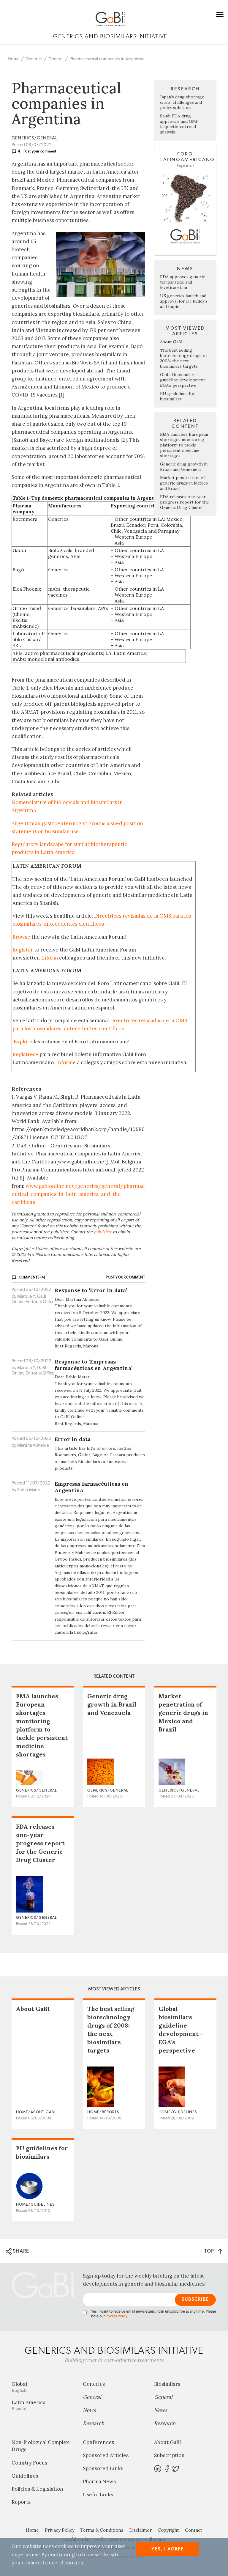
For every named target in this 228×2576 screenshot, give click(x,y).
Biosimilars (167, 2384)
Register (22, 949)
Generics (34, 59)
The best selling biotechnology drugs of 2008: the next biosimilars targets (183, 358)
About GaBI (171, 342)
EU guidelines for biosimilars (177, 396)
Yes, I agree (167, 2549)
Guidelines (25, 2476)
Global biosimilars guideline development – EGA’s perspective (184, 380)
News (89, 2410)
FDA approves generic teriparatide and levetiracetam (182, 282)
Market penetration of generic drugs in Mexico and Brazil (184, 483)
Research (93, 2423)
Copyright (168, 2530)
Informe (66, 1062)
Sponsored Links (103, 2468)
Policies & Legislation (37, 2489)
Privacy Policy (116, 2316)
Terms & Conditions (101, 2530)
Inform (49, 957)
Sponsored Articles (106, 2455)
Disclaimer (140, 2530)
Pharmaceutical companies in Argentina (106, 59)
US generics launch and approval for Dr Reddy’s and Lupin (184, 301)
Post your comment (40, 151)
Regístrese (25, 1054)
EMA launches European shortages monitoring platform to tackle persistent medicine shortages (184, 445)
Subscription (169, 2455)
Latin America (43, 2405)
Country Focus (29, 2462)
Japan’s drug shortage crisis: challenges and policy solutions (182, 102)
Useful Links (98, 2494)
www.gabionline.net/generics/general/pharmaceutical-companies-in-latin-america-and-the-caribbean (78, 1194)
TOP (213, 2250)
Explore (23, 1041)
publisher (103, 1231)
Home (14, 59)
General (56, 59)
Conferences (98, 2442)
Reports (21, 2502)
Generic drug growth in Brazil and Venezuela (184, 466)
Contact (193, 2530)
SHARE (17, 2251)
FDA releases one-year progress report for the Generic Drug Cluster (184, 502)
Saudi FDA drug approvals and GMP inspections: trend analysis (179, 124)
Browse (21, 937)
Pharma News (99, 2481)
